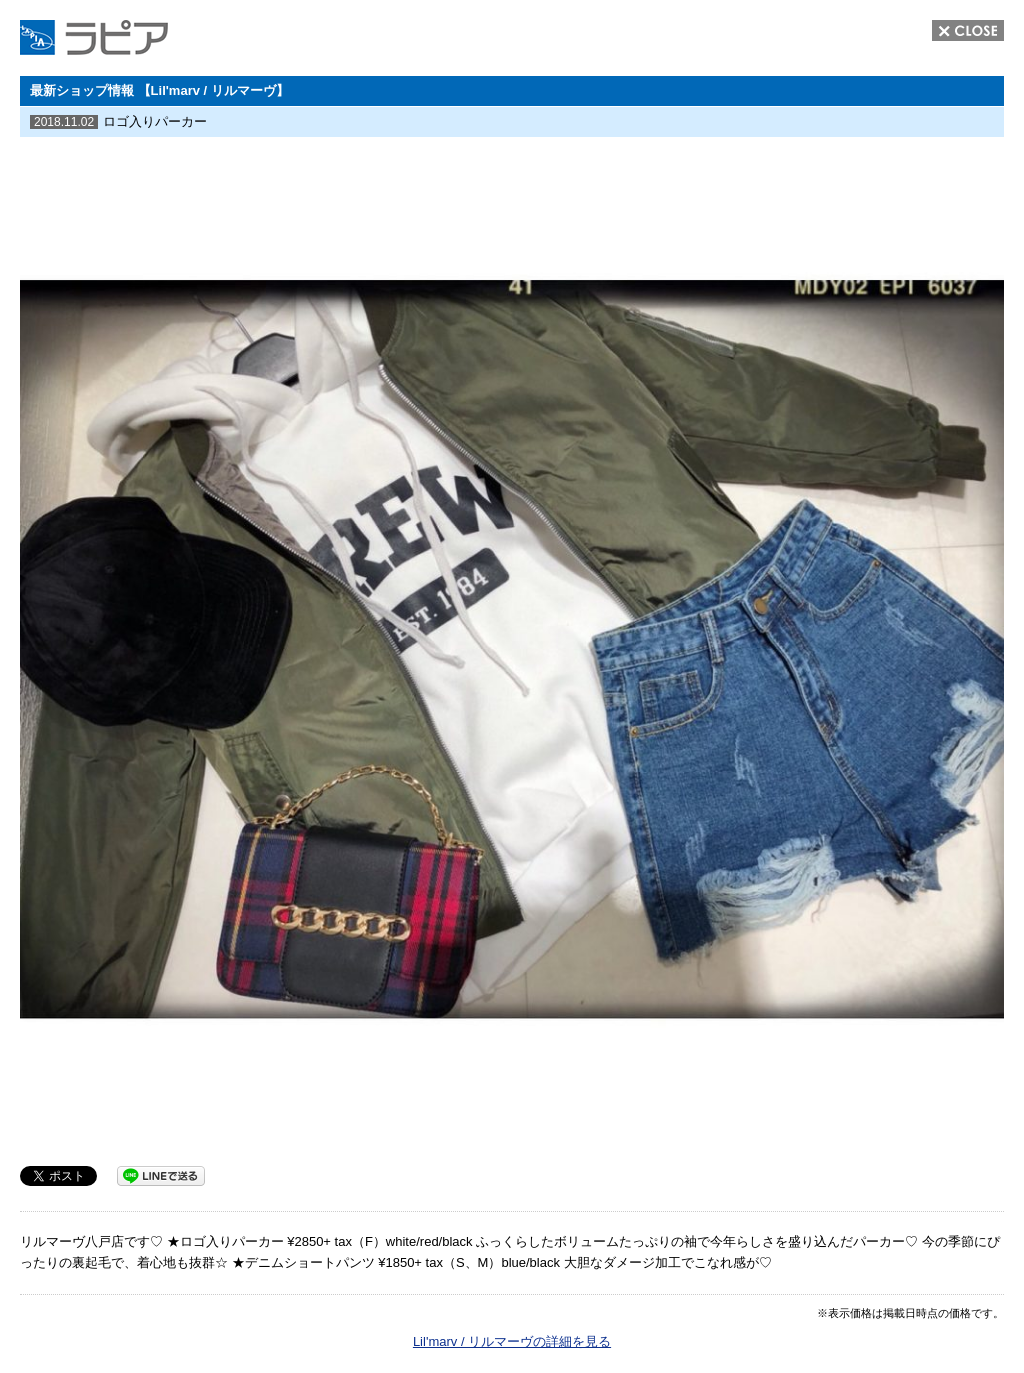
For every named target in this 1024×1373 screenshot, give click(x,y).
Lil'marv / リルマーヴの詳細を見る (512, 1341)
